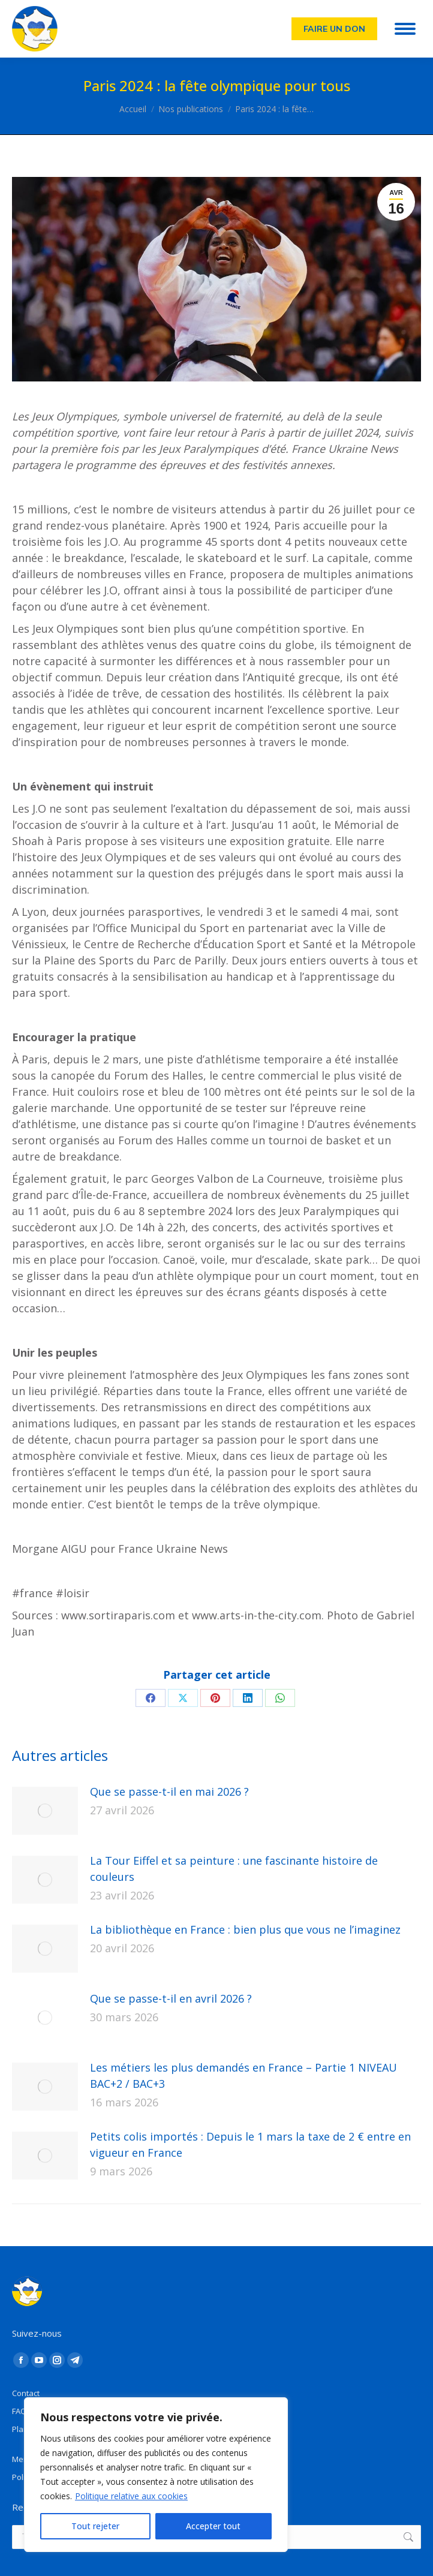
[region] (156, 2474)
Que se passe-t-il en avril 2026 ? (171, 1998)
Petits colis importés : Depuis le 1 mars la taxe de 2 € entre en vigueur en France (250, 2144)
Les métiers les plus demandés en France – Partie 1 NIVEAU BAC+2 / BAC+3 (243, 2075)
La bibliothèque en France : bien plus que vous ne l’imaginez (245, 1929)
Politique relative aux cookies (131, 2496)
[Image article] (45, 1811)
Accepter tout (213, 2526)
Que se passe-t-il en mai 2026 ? (169, 1791)
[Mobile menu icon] (405, 29)
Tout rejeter (95, 2526)
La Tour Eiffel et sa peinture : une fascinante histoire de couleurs (234, 1868)
